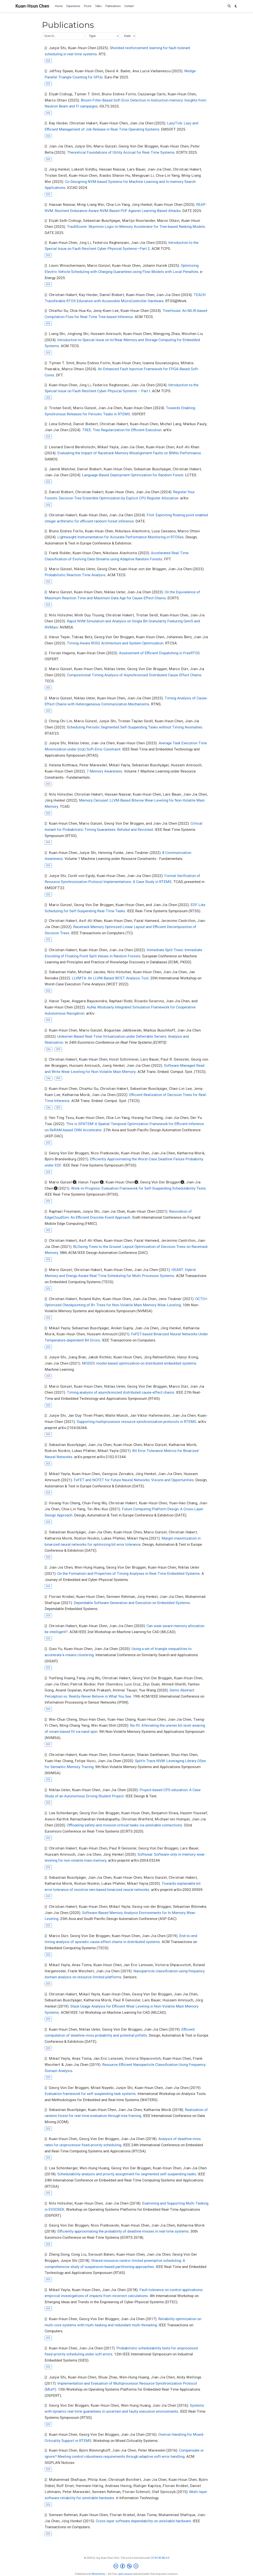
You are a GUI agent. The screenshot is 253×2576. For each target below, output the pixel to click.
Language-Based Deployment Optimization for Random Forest (132, 475)
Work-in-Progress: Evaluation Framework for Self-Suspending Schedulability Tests (138, 1188)
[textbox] (63, 35)
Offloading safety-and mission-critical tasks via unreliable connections (124, 1825)
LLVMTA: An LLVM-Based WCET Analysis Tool (110, 978)
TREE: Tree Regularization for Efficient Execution (121, 430)
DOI (48, 60)
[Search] (229, 6)
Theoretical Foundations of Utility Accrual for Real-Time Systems (120, 152)
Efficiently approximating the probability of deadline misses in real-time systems (123, 2231)
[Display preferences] (236, 6)
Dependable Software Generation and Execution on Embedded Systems (132, 1603)
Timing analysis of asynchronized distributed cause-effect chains (120, 1392)
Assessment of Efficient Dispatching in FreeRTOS (159, 653)
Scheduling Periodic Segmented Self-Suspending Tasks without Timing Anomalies (134, 727)
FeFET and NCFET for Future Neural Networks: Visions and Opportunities (134, 1480)
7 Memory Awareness (104, 771)
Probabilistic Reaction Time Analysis (75, 575)
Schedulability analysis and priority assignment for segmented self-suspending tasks (126, 2174)
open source (125, 2573)
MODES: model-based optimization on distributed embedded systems (139, 1363)
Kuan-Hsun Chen (32, 6)
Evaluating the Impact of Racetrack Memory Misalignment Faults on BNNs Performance (129, 453)
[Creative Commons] (126, 2566)
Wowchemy (98, 2573)
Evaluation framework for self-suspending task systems (90, 2094)
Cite (48, 1049)
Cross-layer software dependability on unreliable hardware (143, 2521)
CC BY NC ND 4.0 (160, 2557)
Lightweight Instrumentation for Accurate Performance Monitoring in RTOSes (120, 537)
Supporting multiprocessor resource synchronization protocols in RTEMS (136, 1422)
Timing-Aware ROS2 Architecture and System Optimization (115, 643)
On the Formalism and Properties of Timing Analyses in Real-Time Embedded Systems (128, 1573)
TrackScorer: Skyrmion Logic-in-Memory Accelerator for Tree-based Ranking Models (136, 226)
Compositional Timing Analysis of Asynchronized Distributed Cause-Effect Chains (134, 675)
